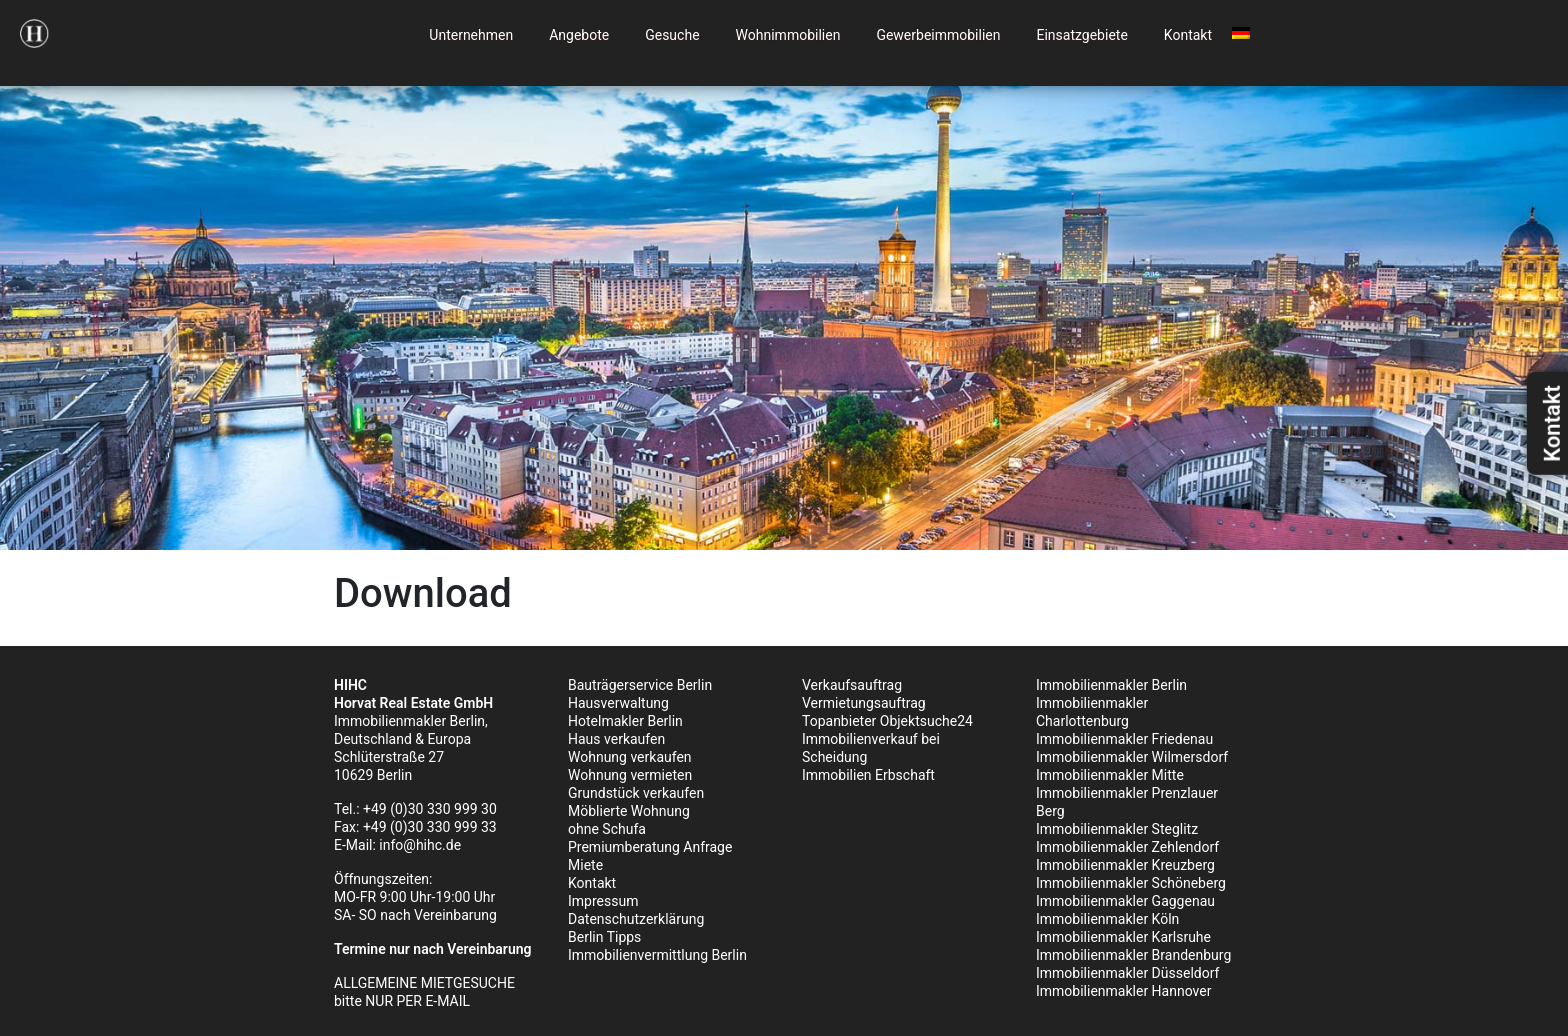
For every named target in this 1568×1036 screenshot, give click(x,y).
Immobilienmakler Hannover (1123, 991)
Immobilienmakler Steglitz (1117, 829)
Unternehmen (471, 35)
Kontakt (1188, 35)
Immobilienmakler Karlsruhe (1123, 937)
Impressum (603, 901)
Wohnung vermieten (630, 775)
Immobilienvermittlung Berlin (657, 955)
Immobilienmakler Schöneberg (1131, 883)
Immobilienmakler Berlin (1111, 685)
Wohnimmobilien (788, 35)
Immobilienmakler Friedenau (1124, 739)
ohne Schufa (607, 829)
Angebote (579, 35)
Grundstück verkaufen (636, 793)
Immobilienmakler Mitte (1110, 775)
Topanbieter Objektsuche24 (887, 721)
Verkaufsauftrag (852, 685)
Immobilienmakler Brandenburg (1133, 955)
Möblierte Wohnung (629, 811)
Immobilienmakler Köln (1107, 919)
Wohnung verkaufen (630, 757)
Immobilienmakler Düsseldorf (1127, 973)
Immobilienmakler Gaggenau (1125, 901)
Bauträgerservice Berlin (640, 685)
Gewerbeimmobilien (938, 35)
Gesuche (672, 35)
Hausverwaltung (618, 703)
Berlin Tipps (604, 937)
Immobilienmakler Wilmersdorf (1132, 757)
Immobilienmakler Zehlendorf (1127, 847)
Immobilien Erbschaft (868, 775)
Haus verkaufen (616, 739)
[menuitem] (1241, 30)
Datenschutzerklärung (636, 919)
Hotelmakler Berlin (625, 721)
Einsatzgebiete (1081, 35)
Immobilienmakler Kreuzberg (1125, 865)
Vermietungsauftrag (864, 703)
